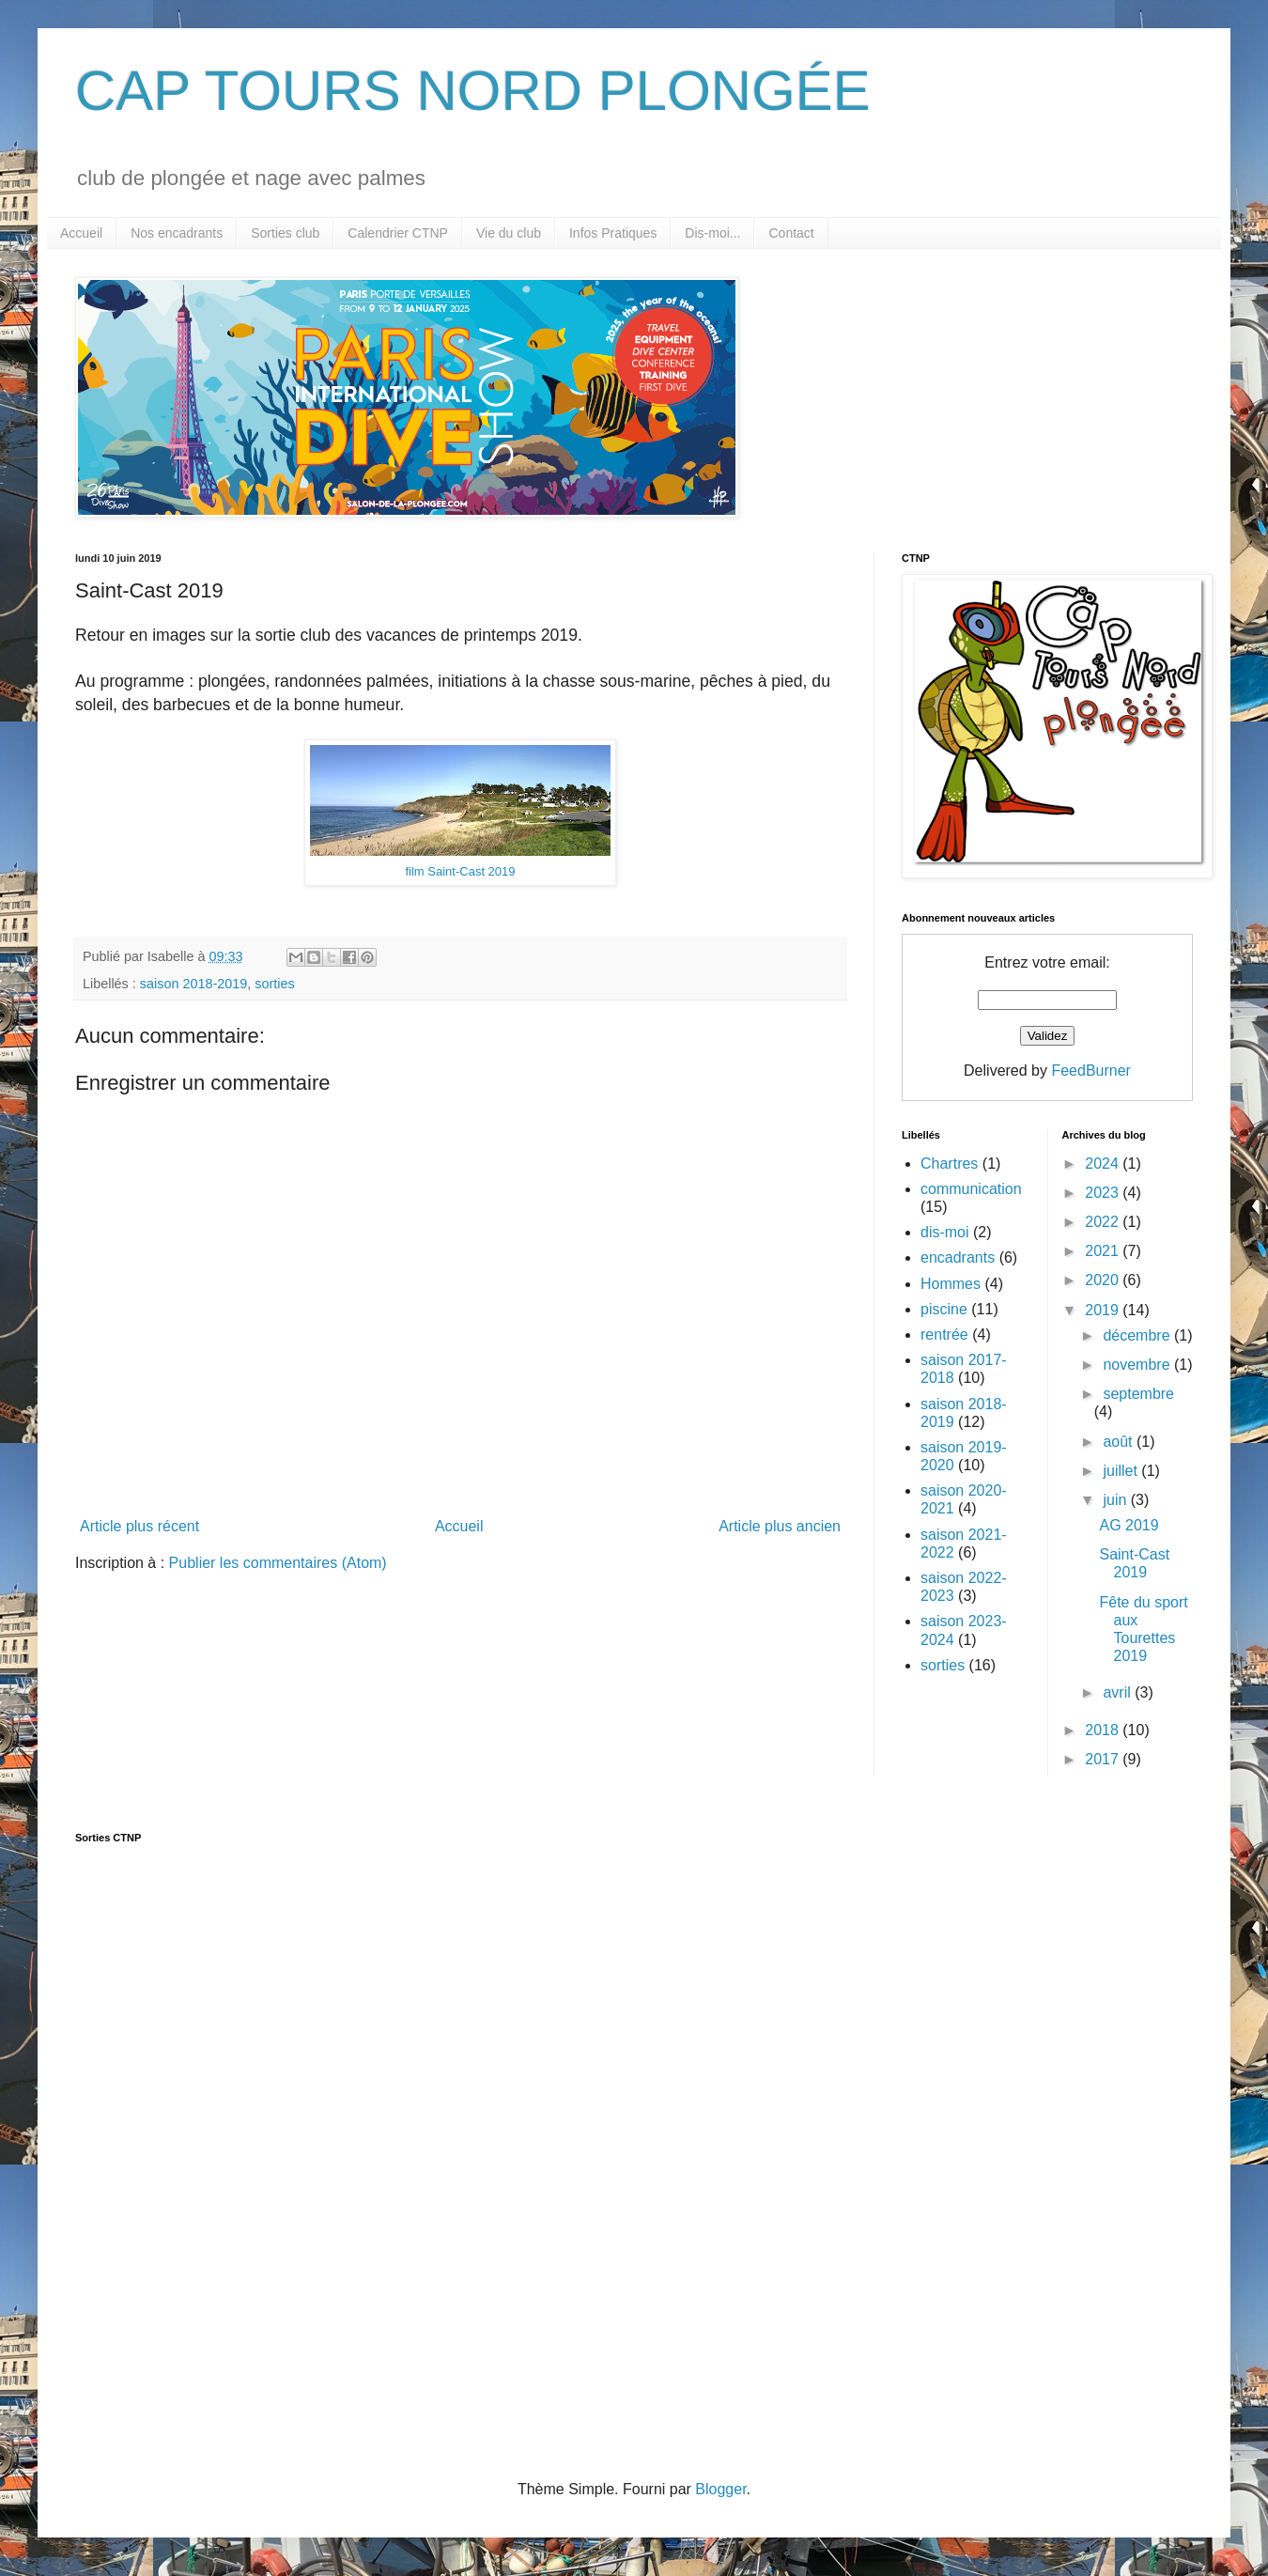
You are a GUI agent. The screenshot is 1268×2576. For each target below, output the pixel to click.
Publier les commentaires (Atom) (278, 1563)
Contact (790, 233)
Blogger (720, 2489)
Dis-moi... (712, 233)
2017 (1103, 1759)
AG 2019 (1128, 1525)
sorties (274, 983)
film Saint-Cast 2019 (460, 871)
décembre (1138, 1335)
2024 (1103, 1164)
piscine (943, 1309)
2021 (1103, 1251)
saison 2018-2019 (193, 983)
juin (1116, 1500)
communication (971, 1189)
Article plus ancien (780, 1526)
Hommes (950, 1284)
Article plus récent (139, 1526)
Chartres (949, 1164)
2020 (1103, 1280)
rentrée (944, 1334)
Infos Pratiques (613, 233)
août (1120, 1442)
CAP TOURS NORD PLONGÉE (473, 90)
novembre (1138, 1365)
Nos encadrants (177, 233)
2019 (1103, 1310)
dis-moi (944, 1232)
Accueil (81, 233)
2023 (1103, 1193)
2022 (1103, 1222)
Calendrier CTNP (398, 233)
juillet (1122, 1471)
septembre (1138, 1394)
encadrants (957, 1257)
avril (1119, 1692)
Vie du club (508, 233)
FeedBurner (1091, 1071)
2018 (1103, 1730)
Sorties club (285, 233)
